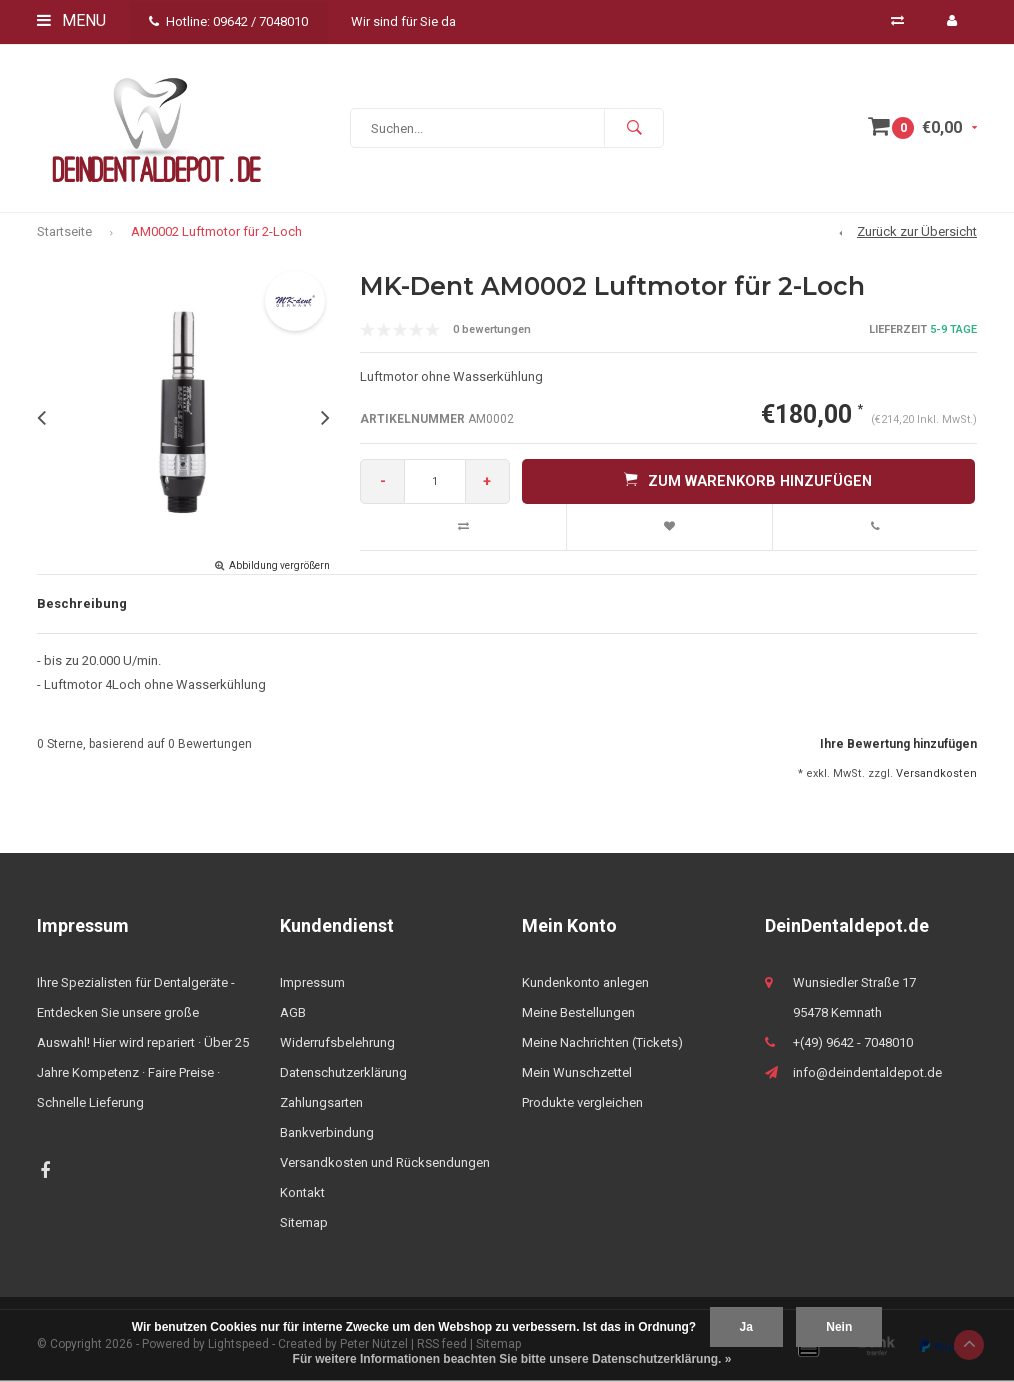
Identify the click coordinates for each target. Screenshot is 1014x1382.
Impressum (312, 985)
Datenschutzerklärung (343, 1075)
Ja (746, 1327)
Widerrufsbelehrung (337, 1045)
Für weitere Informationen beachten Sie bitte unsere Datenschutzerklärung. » (512, 1359)
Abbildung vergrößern (279, 567)
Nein (839, 1327)
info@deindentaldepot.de (867, 1075)
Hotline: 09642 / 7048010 (228, 21)
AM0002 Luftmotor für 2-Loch (216, 233)
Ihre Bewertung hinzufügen (898, 746)
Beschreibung (82, 605)
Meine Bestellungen (578, 1015)
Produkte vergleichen (582, 1105)
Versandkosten (936, 775)
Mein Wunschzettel (577, 1075)
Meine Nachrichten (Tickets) (602, 1045)
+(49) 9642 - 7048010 (853, 1045)
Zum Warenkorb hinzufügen (748, 483)
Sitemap (304, 1225)
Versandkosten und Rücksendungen (385, 1165)
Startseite (64, 233)
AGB (293, 1015)
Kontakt (302, 1195)
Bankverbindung (327, 1135)
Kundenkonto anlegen (585, 985)
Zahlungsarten (321, 1105)
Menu (71, 20)
